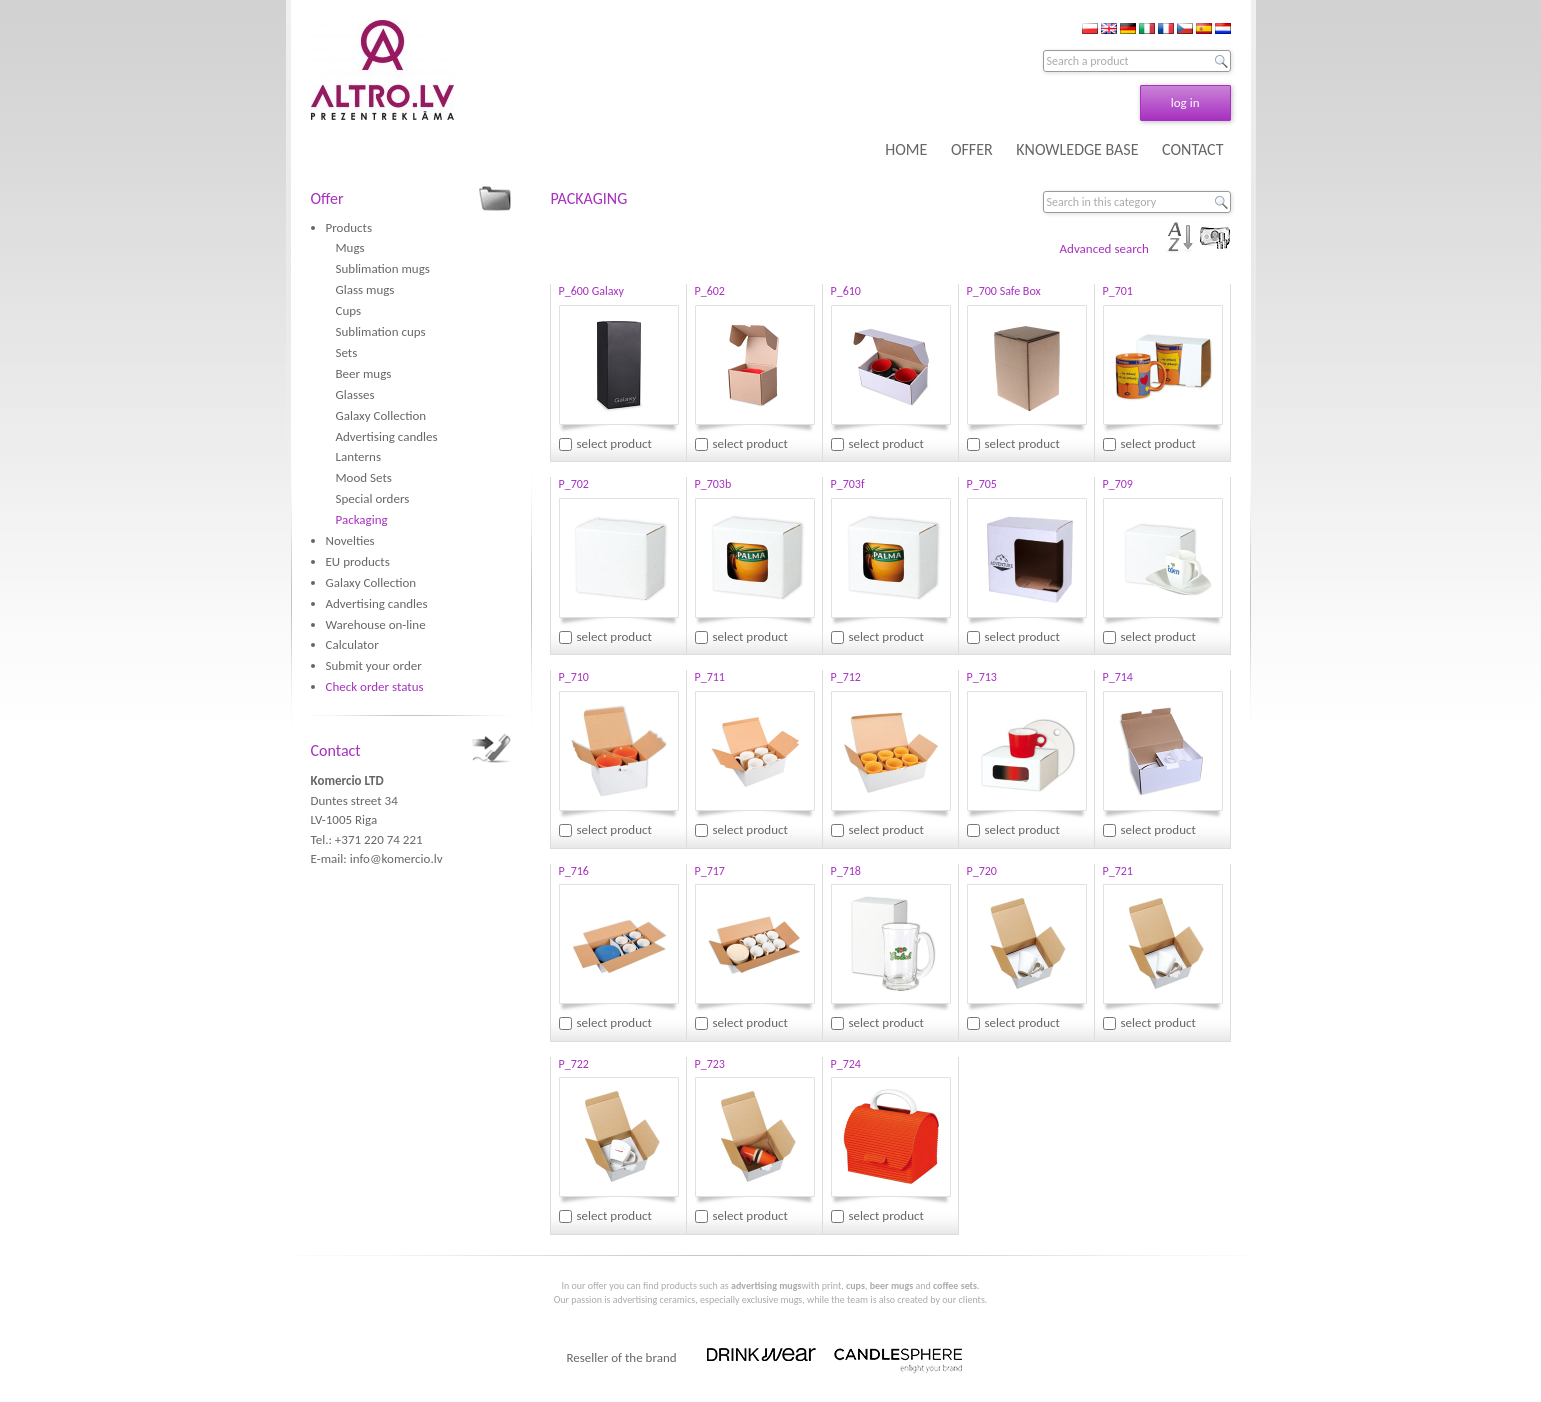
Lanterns (359, 456)
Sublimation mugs (383, 268)
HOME (906, 149)
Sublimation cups (381, 331)
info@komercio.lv (396, 858)
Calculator (352, 644)
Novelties (350, 540)
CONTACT (1192, 149)
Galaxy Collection (381, 415)
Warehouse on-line (376, 624)
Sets (347, 352)
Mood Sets (364, 477)
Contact (336, 750)
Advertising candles (387, 436)
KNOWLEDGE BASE (1077, 149)
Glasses (355, 394)
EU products (358, 561)
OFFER (972, 149)
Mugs (350, 247)
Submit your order (374, 665)
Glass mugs (365, 289)
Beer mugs (364, 373)
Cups (349, 310)
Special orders (373, 498)
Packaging (362, 519)
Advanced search (1104, 248)
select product (614, 443)
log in (1185, 102)
